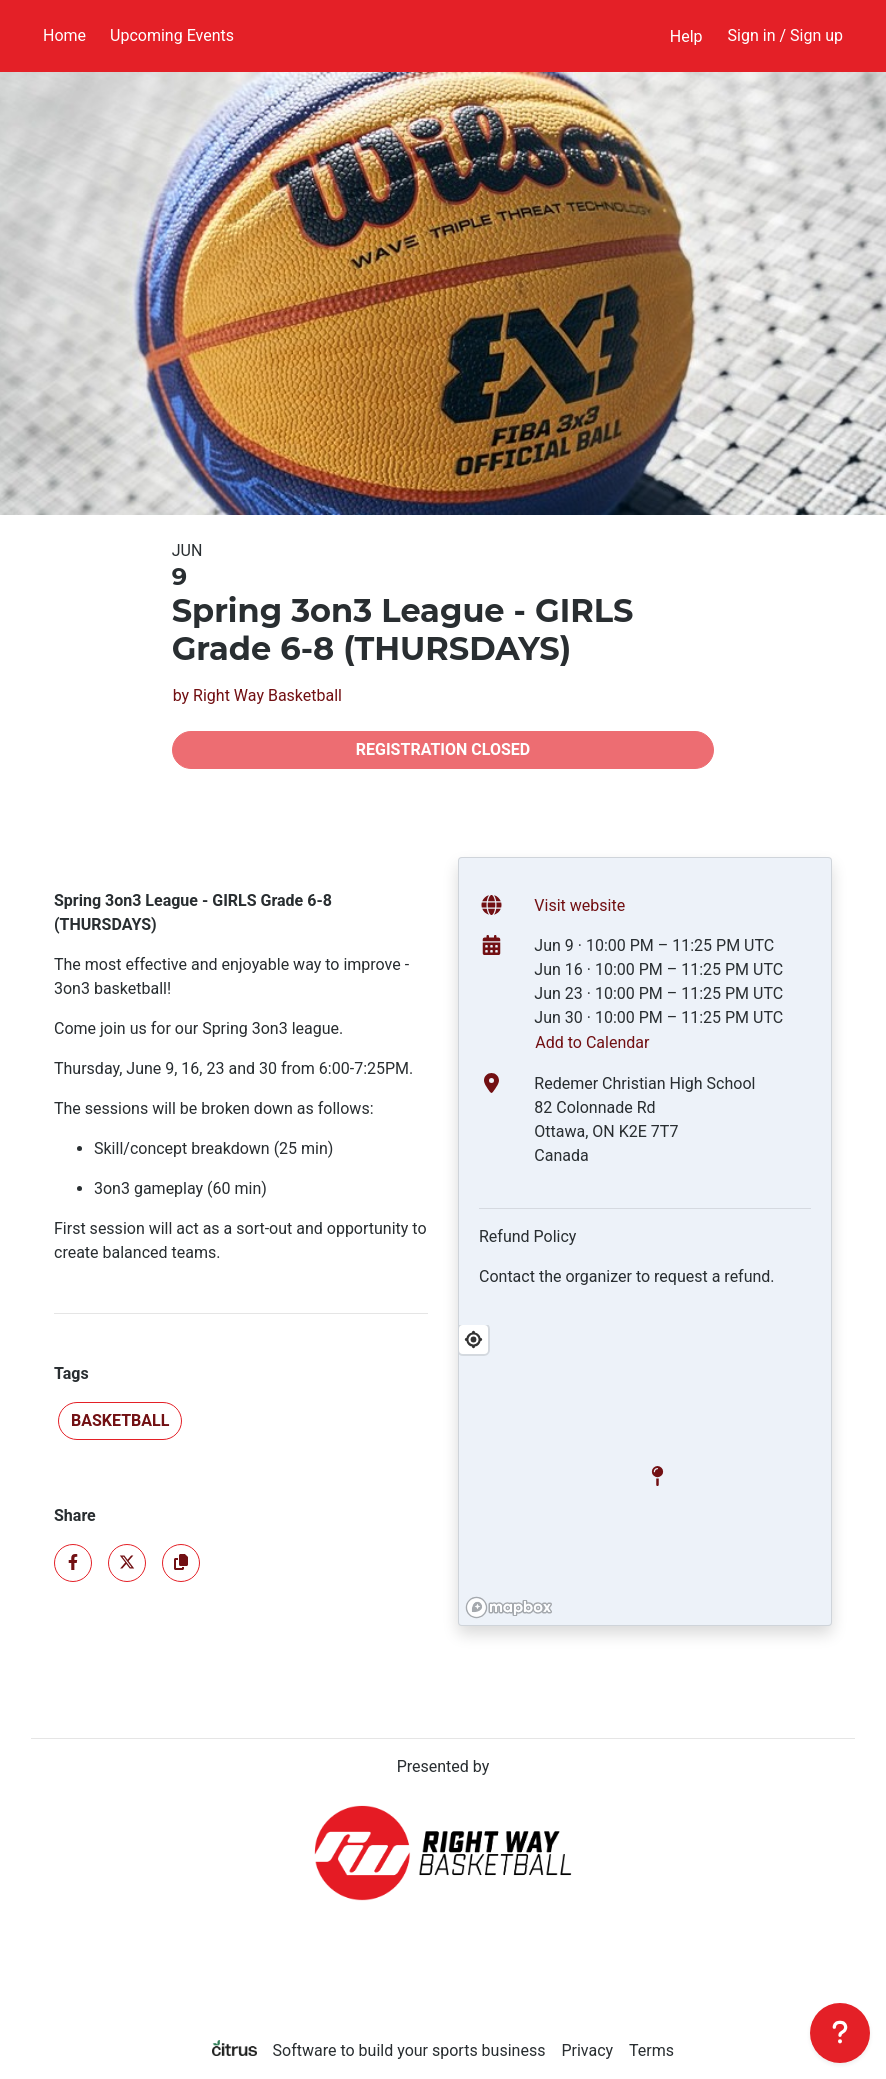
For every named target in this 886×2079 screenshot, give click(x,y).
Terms (651, 2050)
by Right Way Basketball (257, 695)
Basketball (120, 1420)
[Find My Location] (473, 1339)
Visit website (579, 905)
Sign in (785, 35)
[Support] (840, 2033)
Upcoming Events (172, 35)
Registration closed (443, 749)
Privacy (587, 2050)
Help (686, 36)
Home (64, 35)
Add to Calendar (592, 1042)
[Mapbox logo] (509, 1607)
